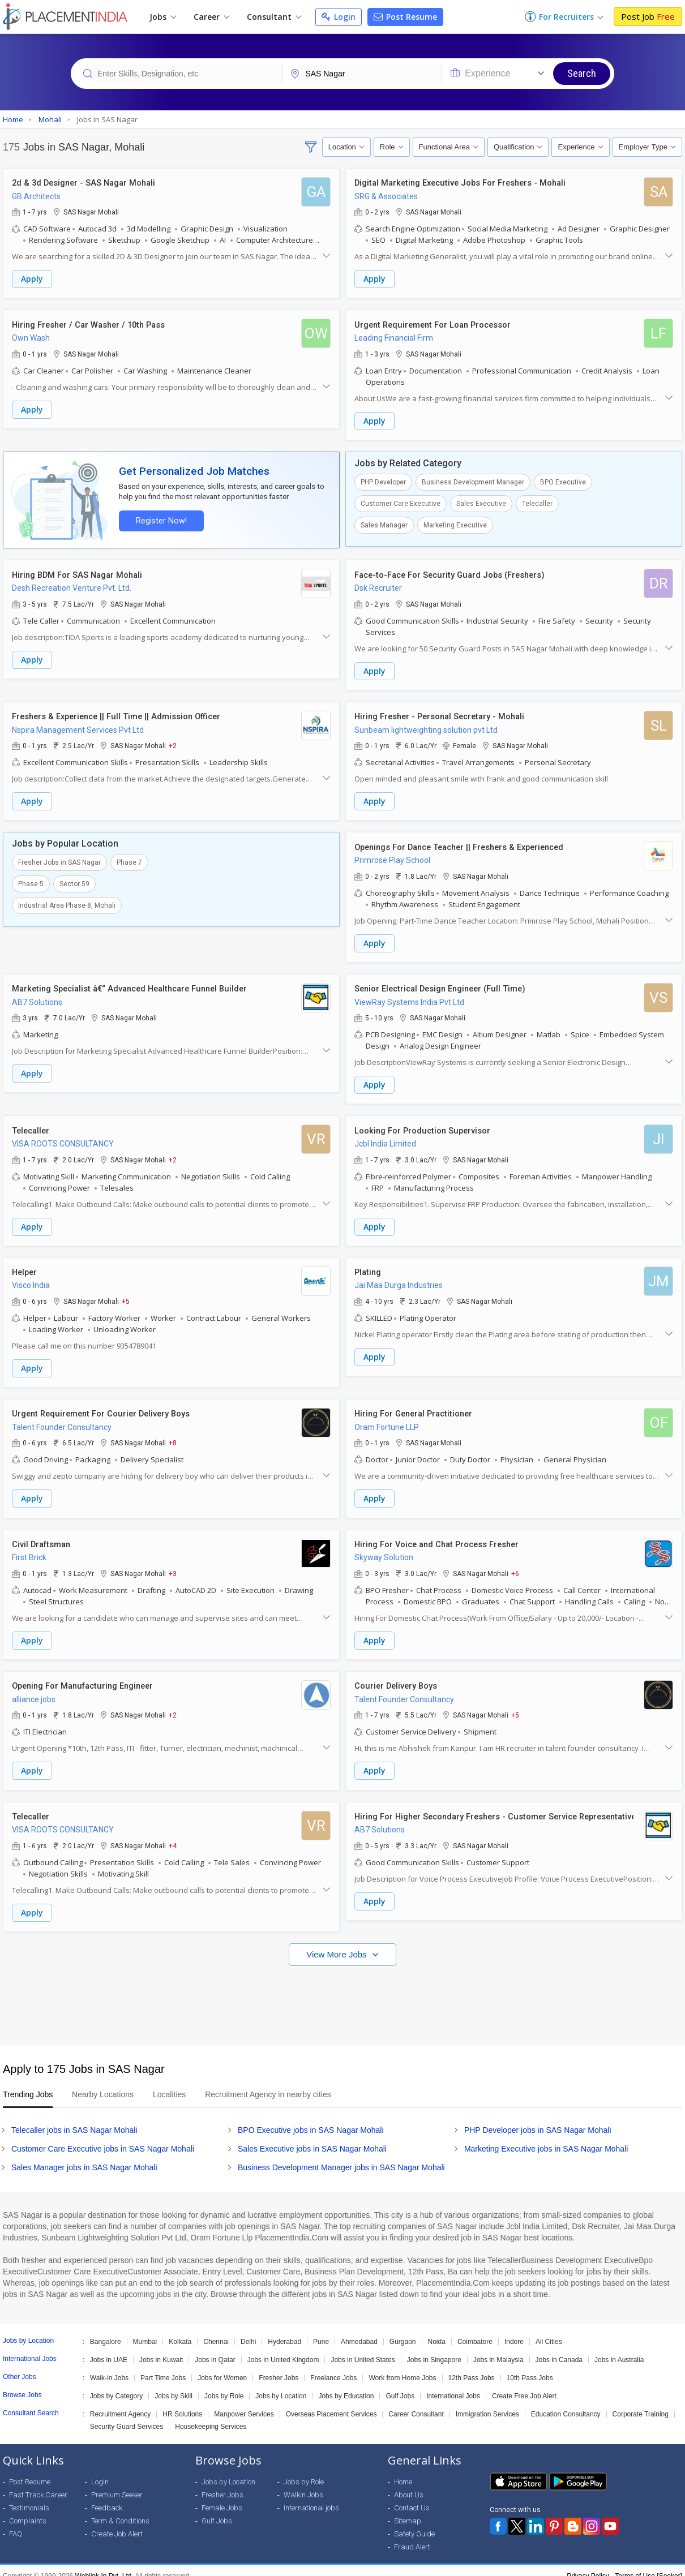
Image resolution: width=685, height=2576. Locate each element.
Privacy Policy (588, 2565)
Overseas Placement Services (331, 2403)
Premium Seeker (117, 2484)
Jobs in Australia (619, 2349)
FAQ (15, 2523)
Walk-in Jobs (109, 2367)
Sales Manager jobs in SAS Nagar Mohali (84, 2156)
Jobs (162, 16)
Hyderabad (284, 2331)
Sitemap (407, 2510)
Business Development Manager (473, 480)
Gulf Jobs (400, 2385)
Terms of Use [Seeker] (648, 2565)
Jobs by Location (280, 2385)
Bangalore (105, 2331)
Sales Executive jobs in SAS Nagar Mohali (312, 2138)
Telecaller (537, 502)
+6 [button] (515, 1565)
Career (211, 16)
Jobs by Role (223, 2385)
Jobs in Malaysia (498, 2349)
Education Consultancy (566, 2403)
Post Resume (405, 16)
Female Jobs (222, 2497)
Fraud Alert (412, 2536)
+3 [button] (173, 1565)
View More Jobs (337, 1943)
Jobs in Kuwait (161, 2349)
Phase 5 (31, 880)
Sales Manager (384, 523)
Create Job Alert (117, 2523)
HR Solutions (182, 2403)
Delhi (248, 2331)
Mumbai (145, 2331)
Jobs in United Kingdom (283, 2349)
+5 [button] (126, 1294)
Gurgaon (402, 2331)
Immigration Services (487, 2403)
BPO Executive (563, 480)
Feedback (106, 2497)
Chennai (216, 2331)
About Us (408, 2484)
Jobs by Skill (173, 2385)
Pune (321, 2331)
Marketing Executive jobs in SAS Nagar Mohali (546, 2138)
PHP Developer (383, 480)
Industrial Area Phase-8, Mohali (66, 901)
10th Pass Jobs (530, 2367)
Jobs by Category (116, 2385)
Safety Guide (414, 2523)
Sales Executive (481, 502)
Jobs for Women (222, 2367)
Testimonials (29, 2497)
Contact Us (412, 2497)
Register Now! (159, 518)
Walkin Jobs (303, 2484)
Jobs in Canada (559, 2349)
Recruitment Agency (120, 2403)
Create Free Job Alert (524, 2385)
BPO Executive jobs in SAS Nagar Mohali (311, 2119)
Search (581, 73)
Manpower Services (243, 2403)
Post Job (648, 16)
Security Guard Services (126, 2415)
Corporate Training (641, 2403)
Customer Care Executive (400, 502)
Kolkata (180, 2331)
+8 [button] (173, 1435)
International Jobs (453, 2385)
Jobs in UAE (108, 2349)
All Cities (549, 2331)
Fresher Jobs (278, 2367)
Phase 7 (129, 858)
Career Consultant (415, 2403)
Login (339, 16)
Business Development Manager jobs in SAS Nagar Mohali (341, 2156)
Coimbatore (475, 2331)
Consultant (274, 16)
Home (403, 2471)
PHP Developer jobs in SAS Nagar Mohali (537, 2119)
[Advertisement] (342, 1989)
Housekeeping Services (210, 2415)
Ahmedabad (359, 2331)
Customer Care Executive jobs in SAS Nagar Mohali (102, 2138)
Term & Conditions (120, 2510)
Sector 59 (74, 880)
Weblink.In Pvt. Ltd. (104, 2565)
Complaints (27, 2510)
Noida (437, 2331)
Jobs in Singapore (434, 2349)
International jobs (311, 2497)
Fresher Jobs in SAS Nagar (59, 858)
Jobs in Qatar (215, 2349)
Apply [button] (32, 279)
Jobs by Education (346, 2385)
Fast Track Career (38, 2484)
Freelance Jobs (333, 2367)
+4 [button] (173, 1835)
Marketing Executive (455, 523)
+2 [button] (173, 742)
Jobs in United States (363, 2349)
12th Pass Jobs (471, 2367)
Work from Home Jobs (402, 2367)
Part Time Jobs (163, 2367)
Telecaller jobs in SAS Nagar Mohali (74, 2119)
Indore (514, 2331)
